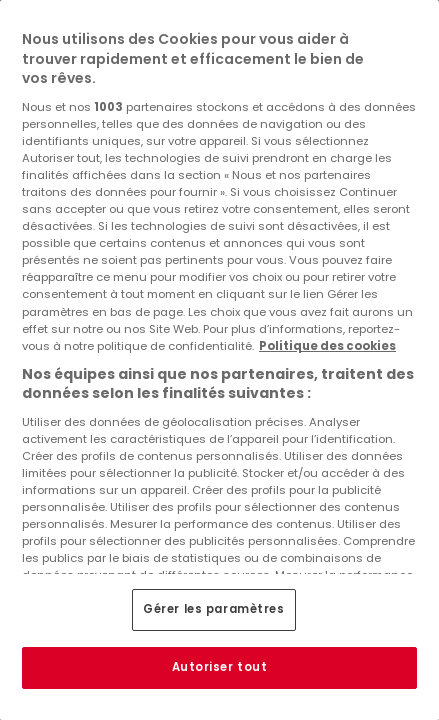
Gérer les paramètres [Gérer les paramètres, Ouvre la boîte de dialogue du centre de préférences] (213, 609)
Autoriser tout (220, 667)
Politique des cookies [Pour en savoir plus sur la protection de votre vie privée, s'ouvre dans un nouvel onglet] (327, 346)
